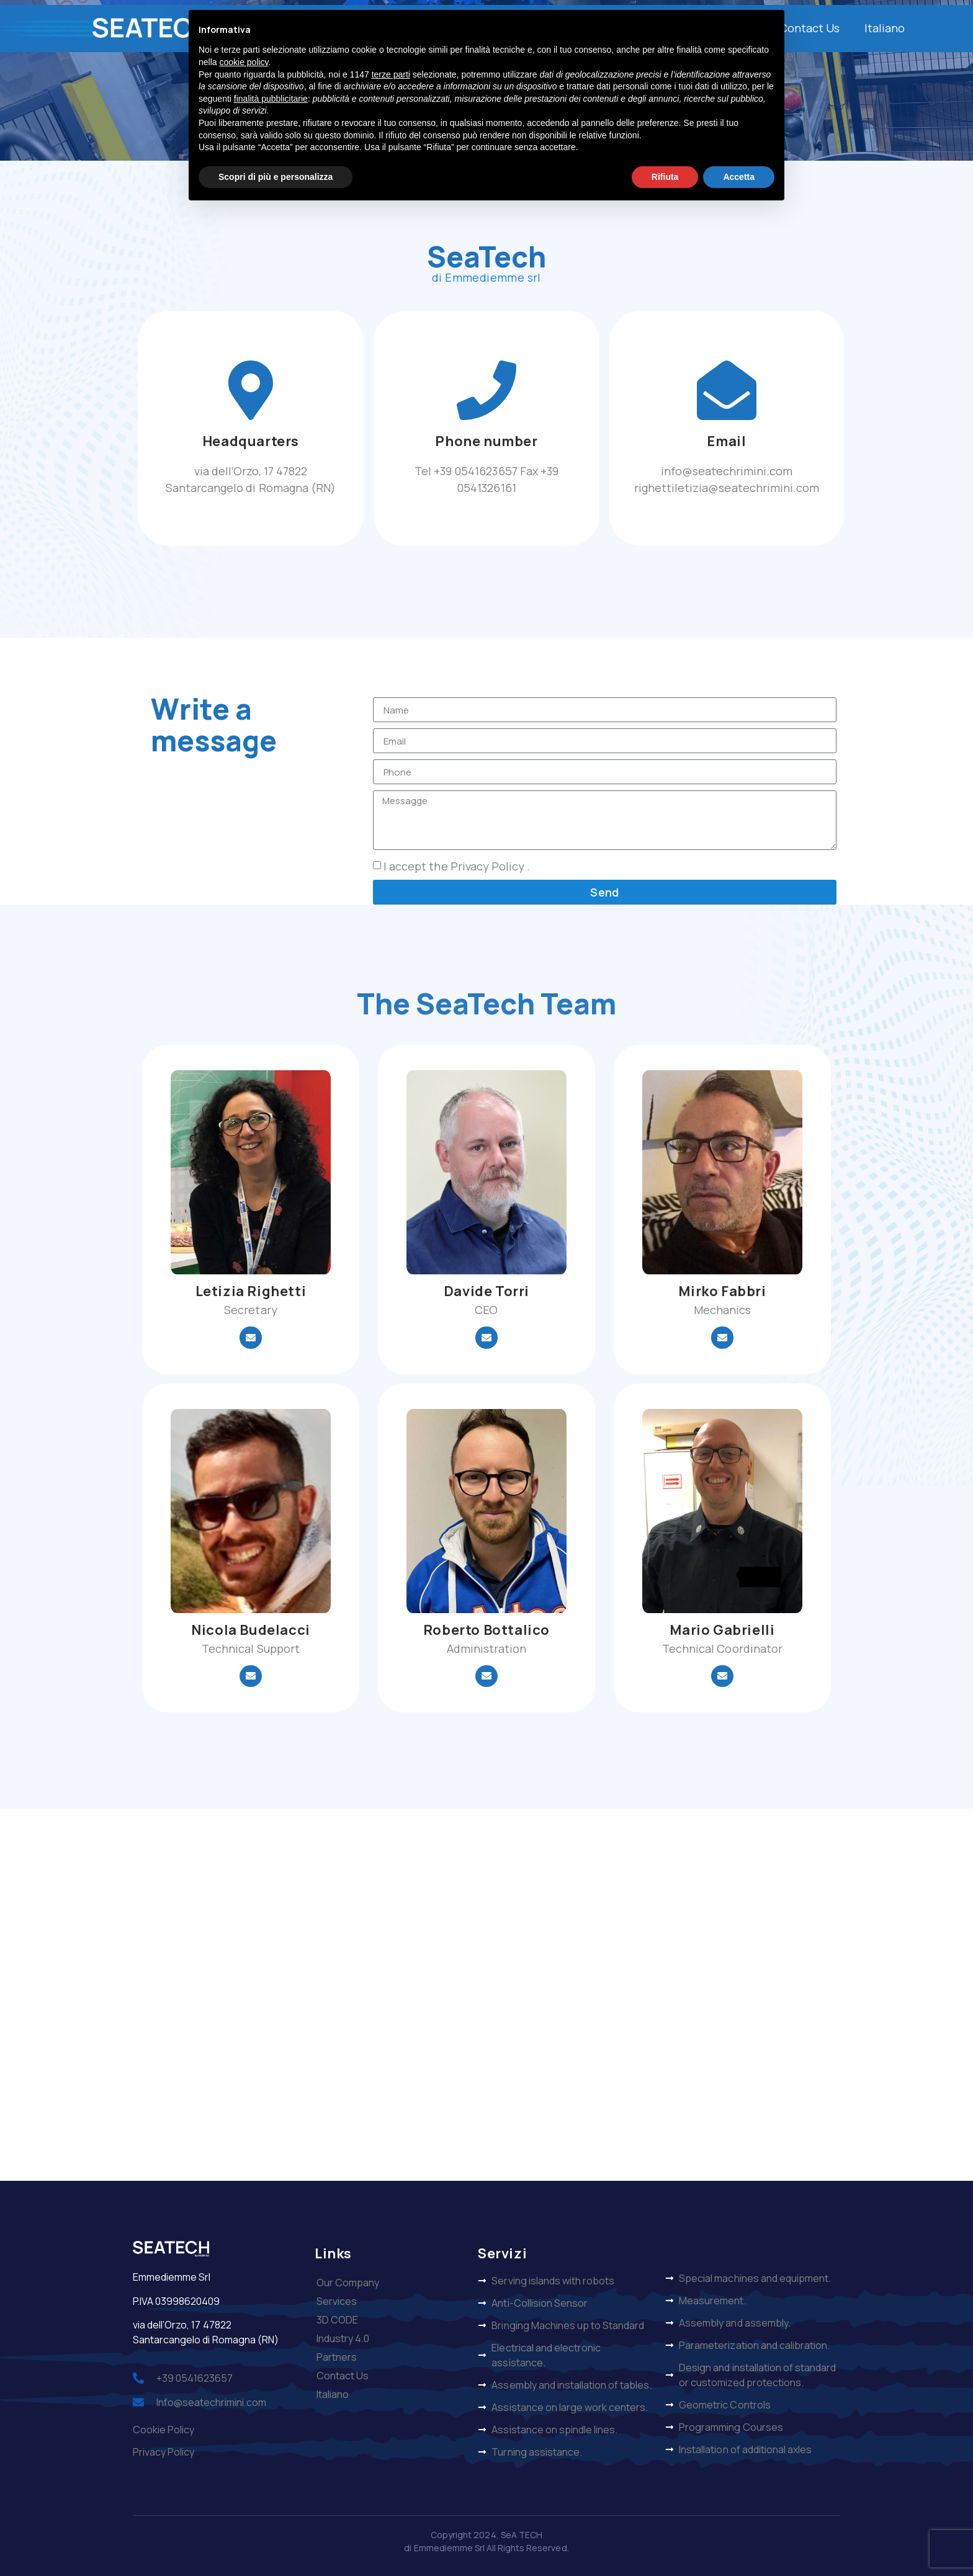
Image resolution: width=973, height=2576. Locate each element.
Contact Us (809, 27)
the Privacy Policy (478, 866)
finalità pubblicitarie (271, 99)
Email (726, 441)
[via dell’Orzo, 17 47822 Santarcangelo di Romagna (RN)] (486, 1995)
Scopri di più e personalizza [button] (275, 177)
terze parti (391, 74)
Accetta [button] (739, 177)
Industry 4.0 (342, 2338)
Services (336, 2301)
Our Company (347, 2282)
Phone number (486, 441)
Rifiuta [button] (665, 177)
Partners (336, 2357)
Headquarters (250, 441)
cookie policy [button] (243, 62)
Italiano (884, 27)
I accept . (456, 866)
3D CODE (337, 2320)
